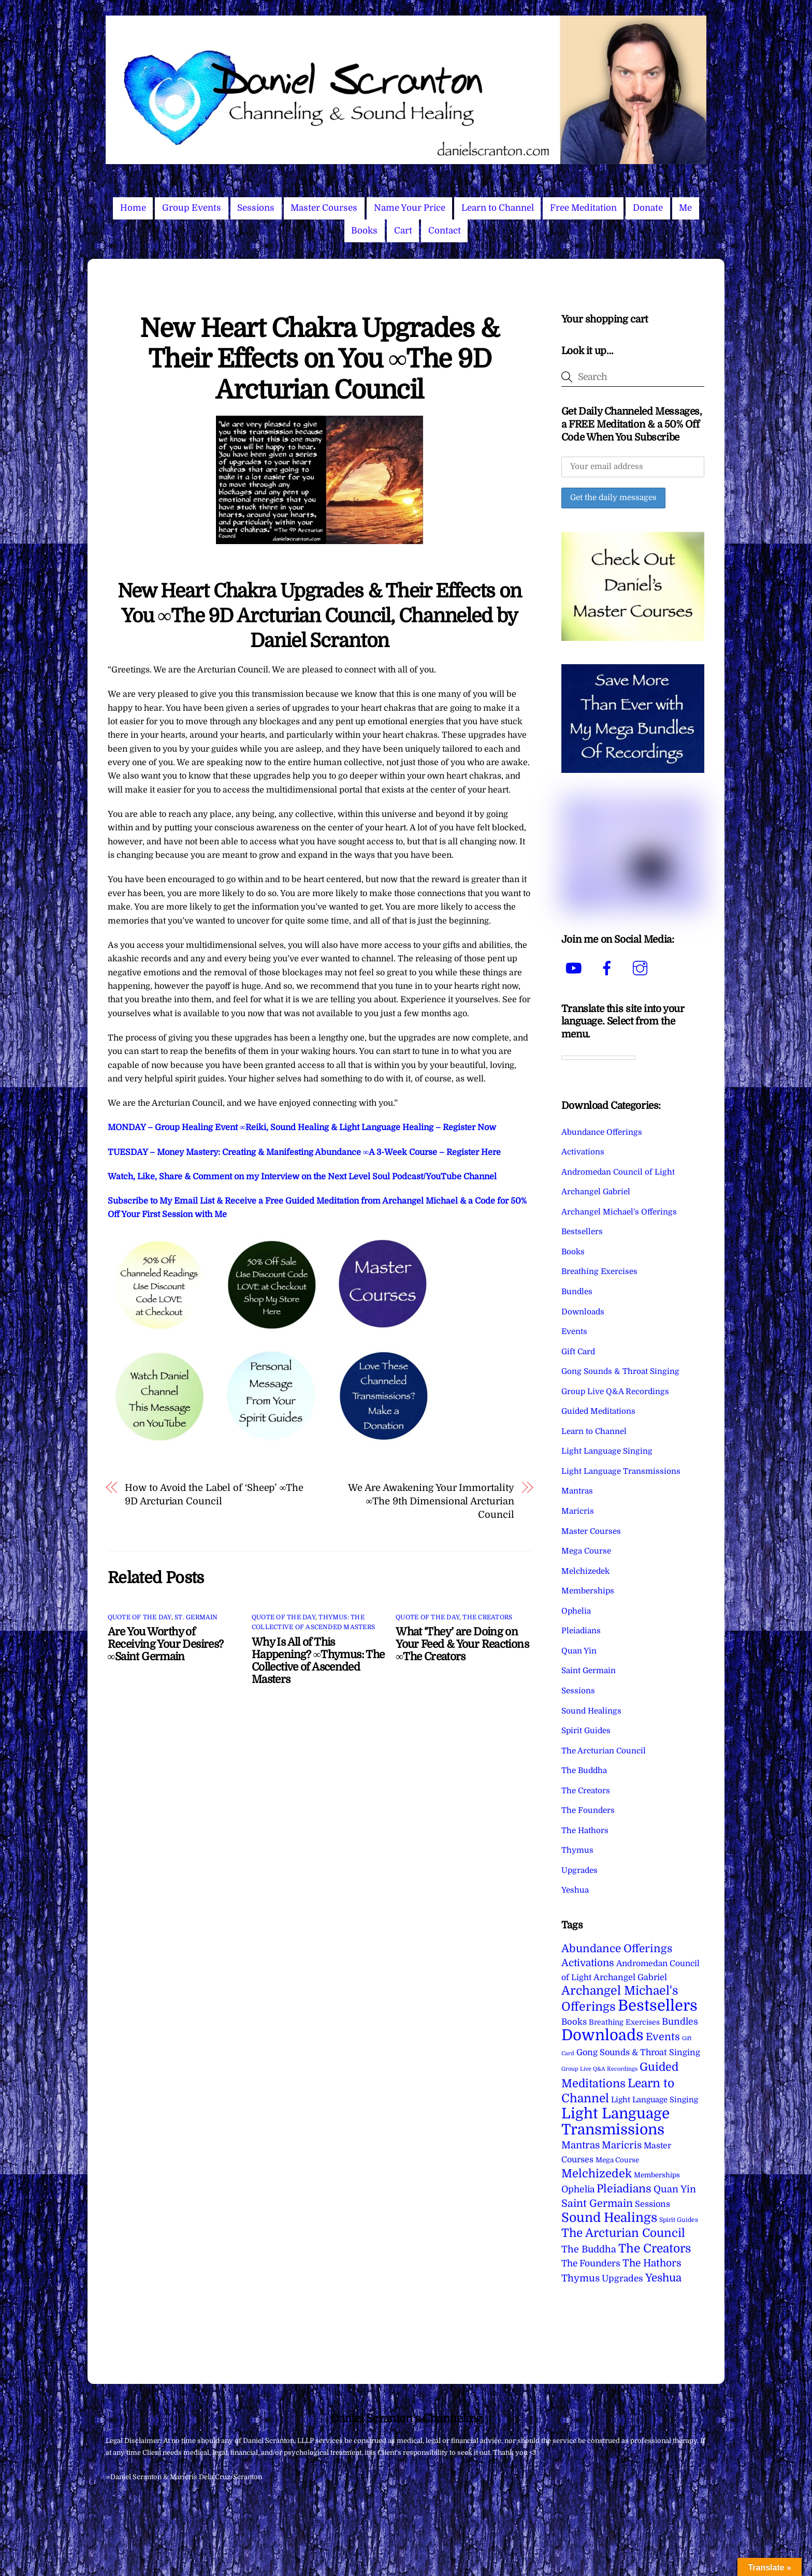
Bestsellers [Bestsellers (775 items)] (658, 2005)
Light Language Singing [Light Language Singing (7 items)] (654, 2100)
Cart (403, 231)
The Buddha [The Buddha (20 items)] (588, 2249)
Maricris (577, 1511)
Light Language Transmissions (620, 1471)
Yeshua (575, 1890)
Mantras (577, 1491)
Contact (444, 231)
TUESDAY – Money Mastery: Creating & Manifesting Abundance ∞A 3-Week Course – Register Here (304, 1152)
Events (574, 1331)
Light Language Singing (607, 1451)
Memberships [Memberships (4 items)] (657, 2175)
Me (685, 208)
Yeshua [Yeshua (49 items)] (663, 2278)
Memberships (587, 1591)
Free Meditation (583, 208)
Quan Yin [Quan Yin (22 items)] (675, 2189)
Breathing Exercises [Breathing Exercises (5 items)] (624, 2022)
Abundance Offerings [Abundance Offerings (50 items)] (616, 1948)
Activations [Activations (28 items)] (587, 1963)
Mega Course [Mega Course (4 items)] (617, 2160)
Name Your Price (409, 208)
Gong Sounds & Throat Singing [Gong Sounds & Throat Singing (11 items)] (638, 2052)
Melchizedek (585, 1571)
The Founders (588, 1810)
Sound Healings (591, 1711)
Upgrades (579, 1870)
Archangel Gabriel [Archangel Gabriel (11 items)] (630, 1977)
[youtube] (575, 968)
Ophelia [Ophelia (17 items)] (577, 2189)
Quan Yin (579, 1651)
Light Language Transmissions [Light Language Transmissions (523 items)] (615, 2121)
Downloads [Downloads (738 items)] (602, 2035)
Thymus (577, 1850)
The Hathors (584, 1830)
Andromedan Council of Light (618, 1172)
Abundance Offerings (601, 1132)
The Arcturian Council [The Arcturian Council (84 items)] (623, 2233)
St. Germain (196, 1617)
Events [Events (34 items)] (663, 2037)
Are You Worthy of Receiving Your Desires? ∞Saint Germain (166, 1644)
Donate (648, 208)
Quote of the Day (139, 1617)
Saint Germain (588, 1670)
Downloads (582, 1311)
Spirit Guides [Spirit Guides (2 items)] (678, 2219)
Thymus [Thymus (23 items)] (580, 2278)
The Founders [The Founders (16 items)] (590, 2263)
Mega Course (586, 1551)
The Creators (487, 1617)
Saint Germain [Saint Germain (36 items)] (597, 2203)
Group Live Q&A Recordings (615, 1391)
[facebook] (608, 968)
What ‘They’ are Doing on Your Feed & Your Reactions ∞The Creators (462, 1644)
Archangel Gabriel (595, 1191)
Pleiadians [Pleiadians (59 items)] (624, 2189)
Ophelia (576, 1611)
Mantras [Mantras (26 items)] (580, 2145)
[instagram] (642, 968)
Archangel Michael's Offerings (619, 1212)
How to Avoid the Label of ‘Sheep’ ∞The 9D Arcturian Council (214, 1494)
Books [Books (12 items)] (574, 2022)
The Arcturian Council (603, 1750)
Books (364, 231)
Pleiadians (581, 1630)
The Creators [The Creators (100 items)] (654, 2248)
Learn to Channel (497, 208)
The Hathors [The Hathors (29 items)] (652, 2263)
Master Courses (324, 208)
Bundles (576, 1291)
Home (133, 208)
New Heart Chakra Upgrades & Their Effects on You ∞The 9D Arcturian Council (319, 359)
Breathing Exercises (599, 1271)
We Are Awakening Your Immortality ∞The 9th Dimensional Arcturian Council (431, 1501)
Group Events (191, 208)
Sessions (255, 208)
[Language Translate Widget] (598, 1058)
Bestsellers (582, 1231)
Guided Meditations (598, 1411)
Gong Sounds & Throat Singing (620, 1371)
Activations (582, 1152)
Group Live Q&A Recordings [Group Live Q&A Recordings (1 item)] (599, 2069)
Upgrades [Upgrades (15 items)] (622, 2279)
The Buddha (584, 1770)
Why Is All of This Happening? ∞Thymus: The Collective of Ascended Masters (318, 1661)
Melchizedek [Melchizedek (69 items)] (596, 2173)
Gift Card (578, 1351)
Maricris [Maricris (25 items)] (622, 2145)
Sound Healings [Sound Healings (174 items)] (609, 2218)
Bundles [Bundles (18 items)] (680, 2021)
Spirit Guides (586, 1730)
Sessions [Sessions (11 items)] (652, 2204)
